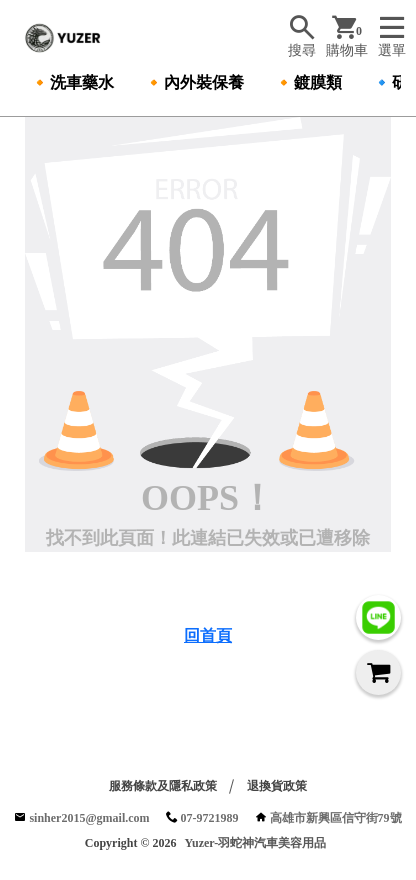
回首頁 (208, 635)
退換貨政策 (277, 786)
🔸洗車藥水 (72, 82)
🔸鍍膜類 (308, 82)
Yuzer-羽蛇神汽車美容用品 (255, 843)
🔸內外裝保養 (194, 82)
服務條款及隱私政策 (163, 786)
